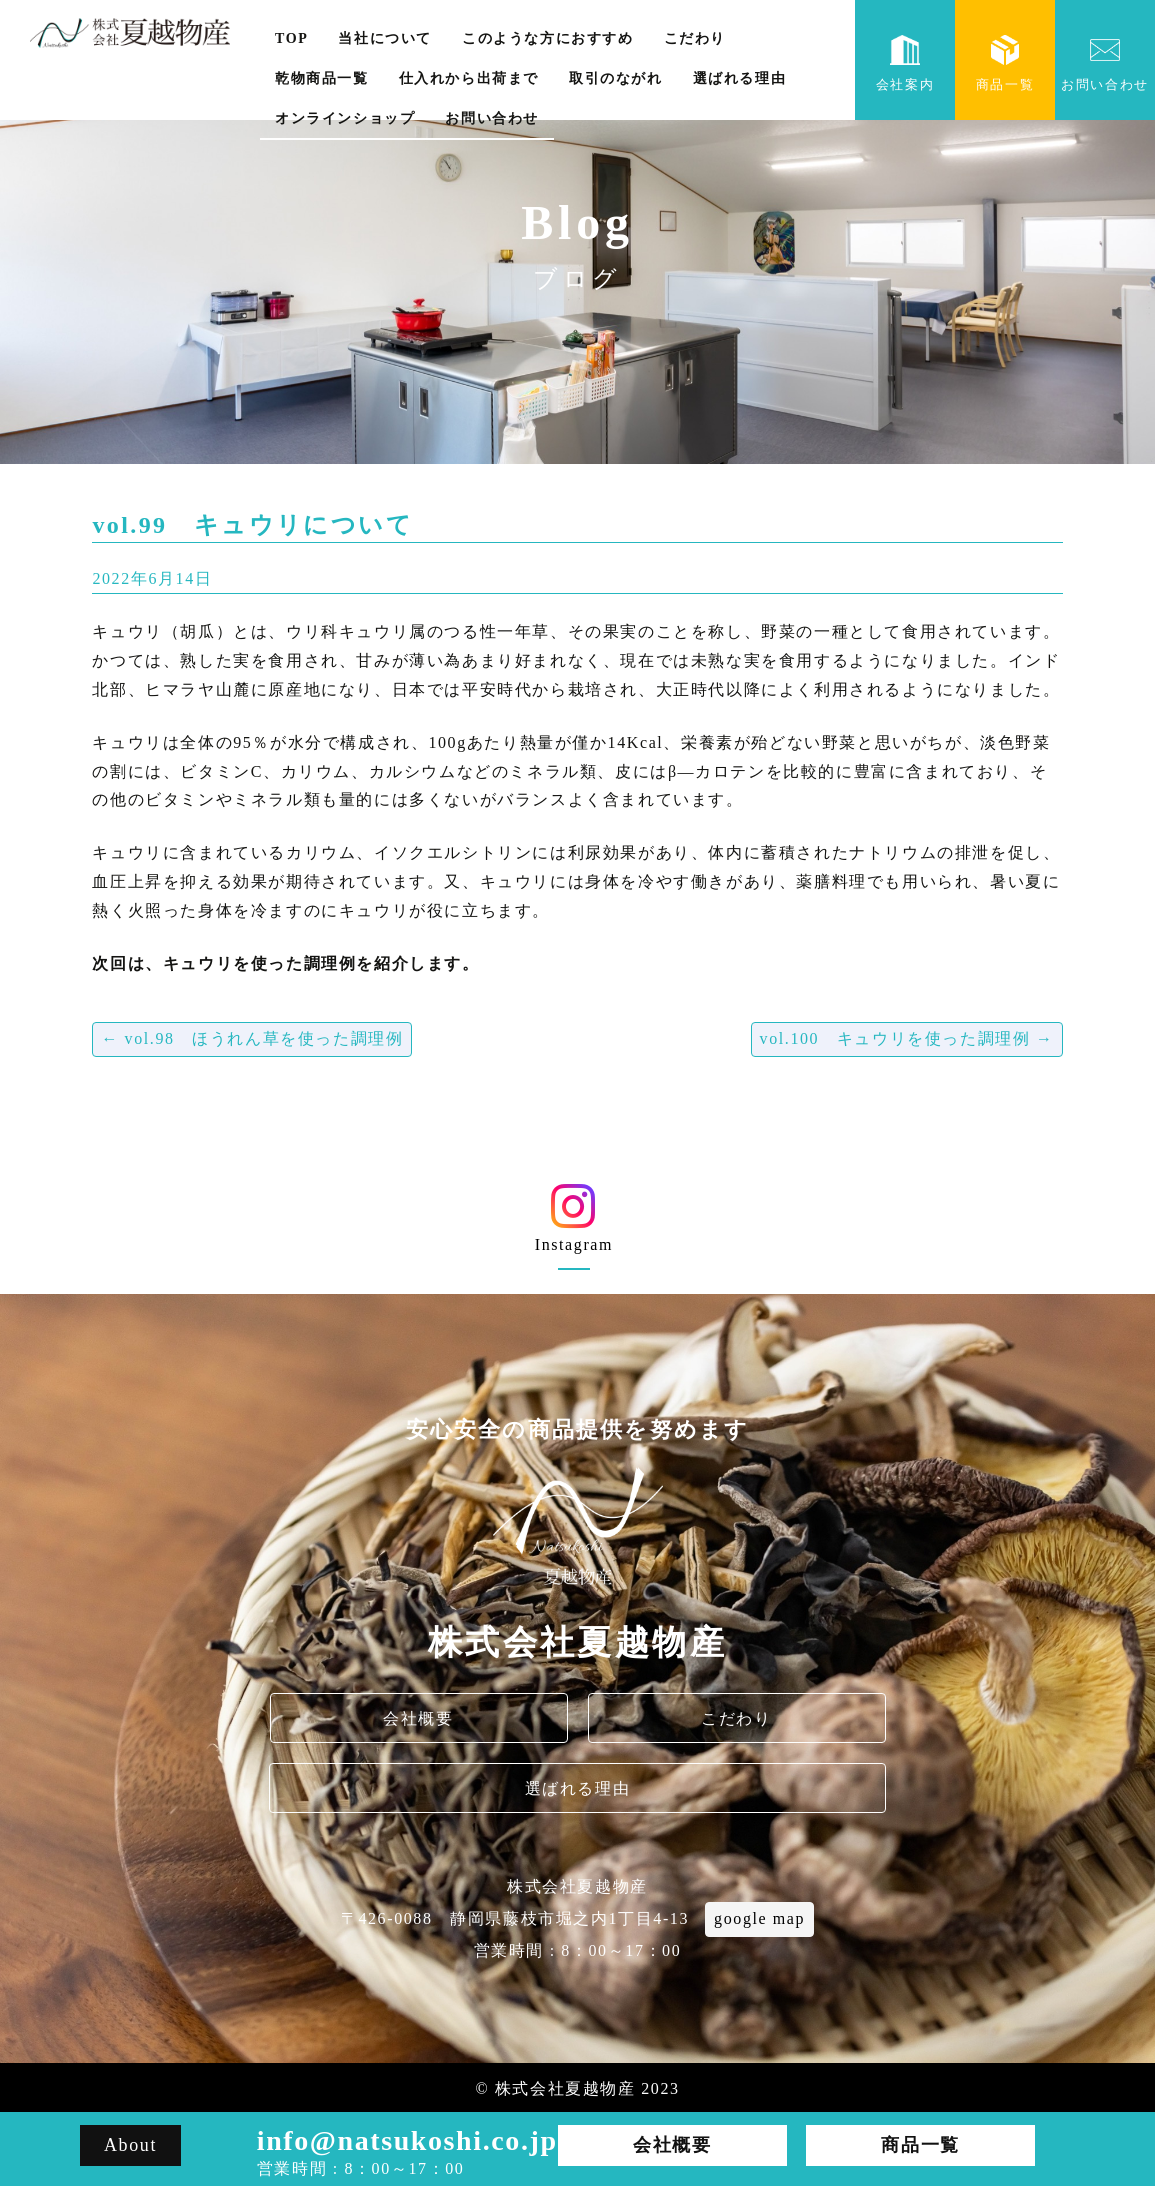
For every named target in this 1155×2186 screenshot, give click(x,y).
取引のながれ (616, 78)
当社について (385, 38)
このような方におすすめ (548, 38)
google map (759, 1918)
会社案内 (905, 63)
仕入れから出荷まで (469, 78)
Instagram (573, 1225)
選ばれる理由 (740, 78)
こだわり (695, 38)
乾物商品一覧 (322, 78)
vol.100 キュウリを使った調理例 (907, 1038)
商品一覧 (1005, 63)
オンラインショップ (345, 118)
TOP (291, 38)
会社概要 (418, 1718)
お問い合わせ (492, 118)
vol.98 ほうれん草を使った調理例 (252, 1038)
